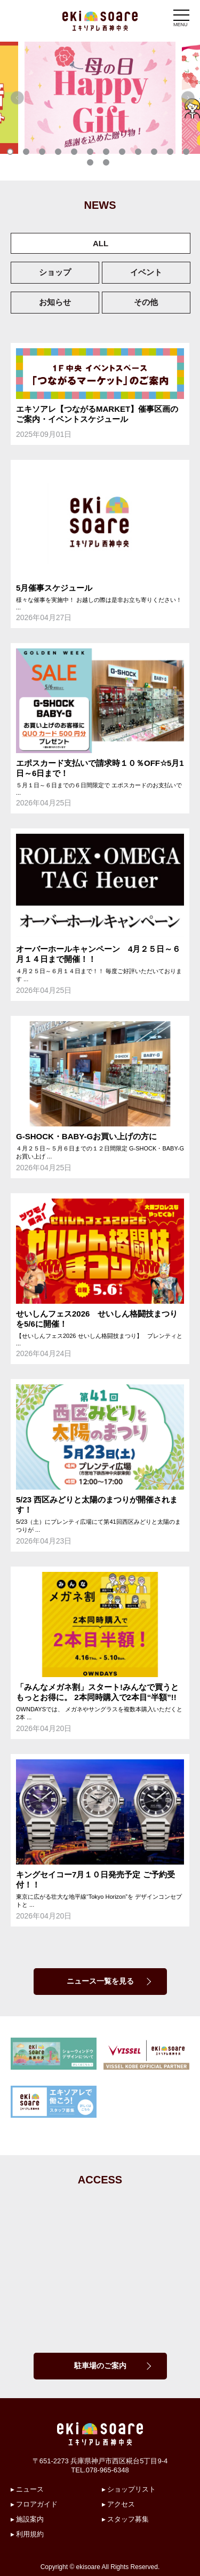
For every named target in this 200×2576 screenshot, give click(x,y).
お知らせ (55, 302)
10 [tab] (156, 153)
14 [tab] (108, 164)
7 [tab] (108, 153)
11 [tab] (172, 153)
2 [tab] (28, 153)
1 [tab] (12, 153)
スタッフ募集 (128, 2519)
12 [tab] (188, 153)
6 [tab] (92, 153)
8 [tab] (124, 153)
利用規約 (30, 2534)
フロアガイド (37, 2504)
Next (188, 98)
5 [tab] (76, 153)
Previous (17, 98)
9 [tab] (140, 153)
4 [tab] (60, 153)
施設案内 (30, 2519)
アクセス (121, 2504)
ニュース (30, 2489)
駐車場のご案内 (100, 2365)
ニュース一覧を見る (100, 1981)
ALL (100, 243)
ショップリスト (131, 2489)
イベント (146, 272)
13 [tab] (92, 164)
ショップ (55, 272)
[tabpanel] (100, 98)
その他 (146, 302)
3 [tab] (44, 153)
